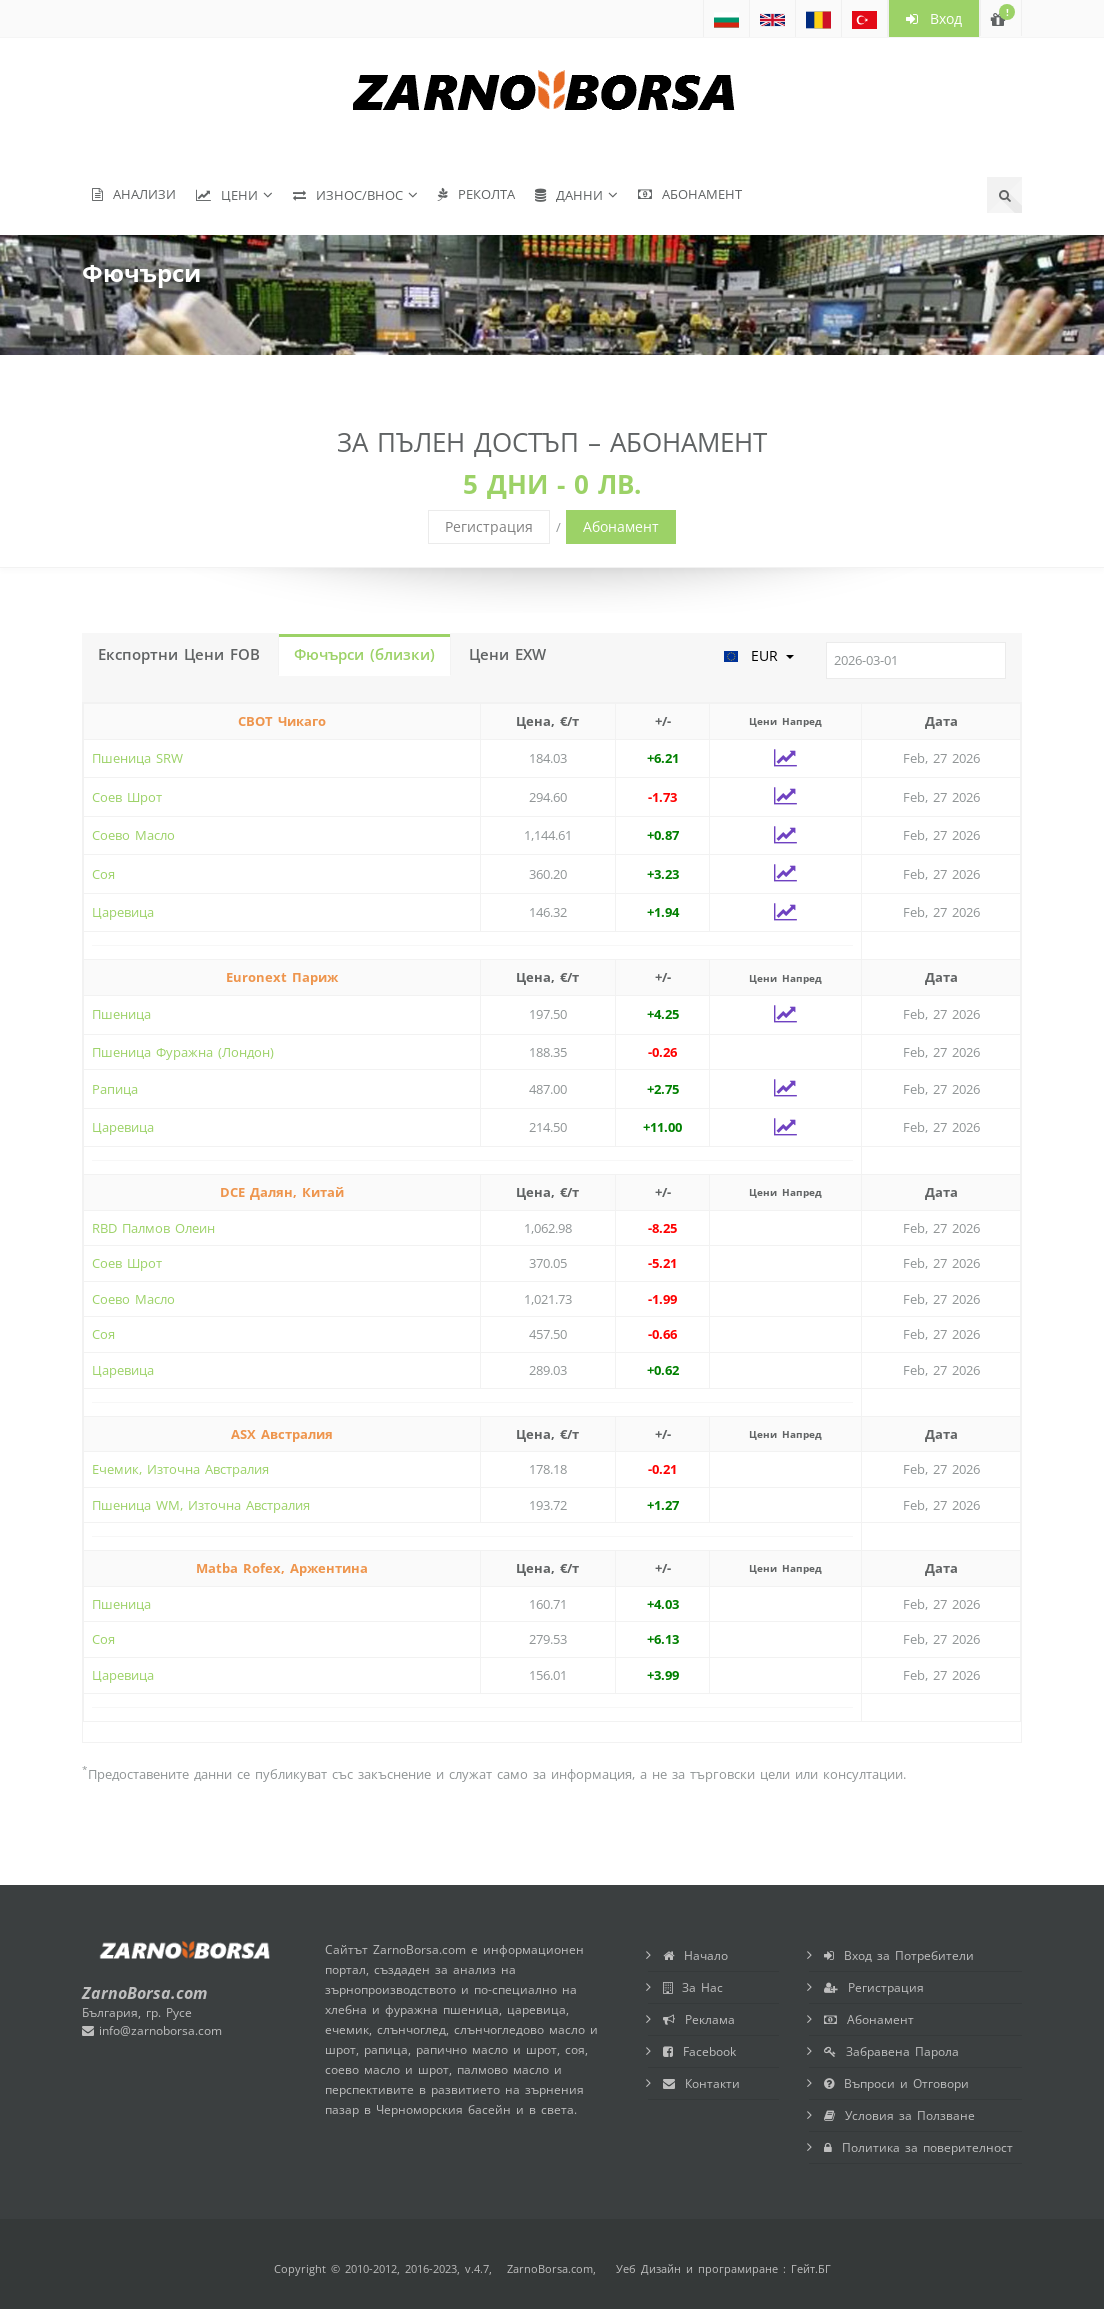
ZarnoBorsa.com (550, 2268)
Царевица (123, 912)
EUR (758, 655)
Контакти (701, 2083)
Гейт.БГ (811, 2268)
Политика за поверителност (918, 2147)
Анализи (134, 194)
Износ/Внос (348, 195)
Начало (695, 1955)
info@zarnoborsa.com (152, 2030)
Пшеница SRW (137, 758)
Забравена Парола (891, 2051)
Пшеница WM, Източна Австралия (201, 1505)
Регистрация (489, 526)
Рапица (115, 1089)
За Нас (693, 1987)
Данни (569, 195)
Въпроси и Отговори (896, 2083)
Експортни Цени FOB (179, 654)
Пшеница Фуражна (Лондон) (183, 1052)
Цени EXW (507, 654)
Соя (103, 874)
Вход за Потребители (899, 1955)
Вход (934, 18)
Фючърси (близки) (364, 654)
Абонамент (690, 194)
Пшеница (121, 1014)
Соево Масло (133, 835)
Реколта (476, 194)
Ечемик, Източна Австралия (180, 1469)
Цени (227, 195)
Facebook (699, 2051)
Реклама (699, 2019)
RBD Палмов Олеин (153, 1228)
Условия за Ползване (899, 2115)
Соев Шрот (127, 797)
